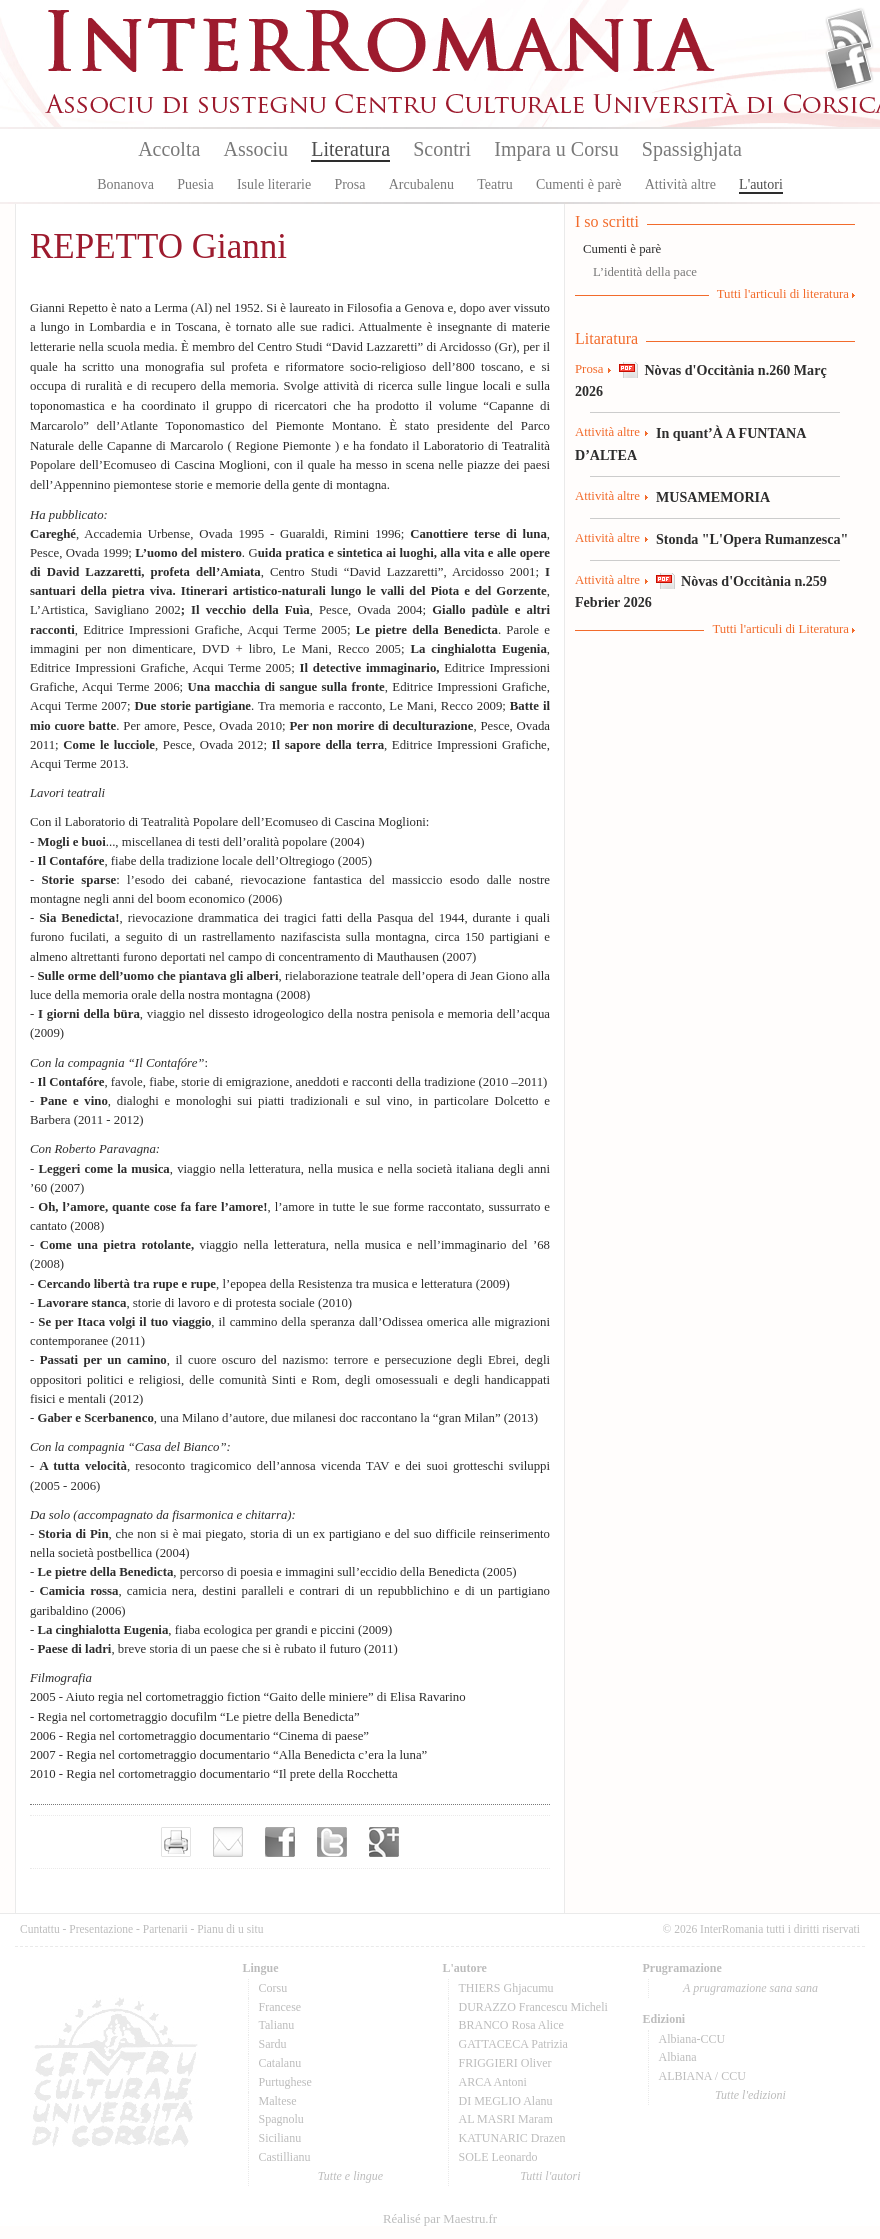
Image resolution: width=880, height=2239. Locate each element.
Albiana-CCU (692, 2039)
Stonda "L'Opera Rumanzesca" (752, 539)
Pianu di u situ (230, 1929)
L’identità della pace (645, 272)
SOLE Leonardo (498, 2157)
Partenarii (165, 1929)
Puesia (195, 184)
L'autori (761, 184)
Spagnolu (281, 2119)
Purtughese (285, 2082)
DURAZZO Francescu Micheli (533, 2007)
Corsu (273, 1988)
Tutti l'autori (550, 2176)
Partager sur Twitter (332, 1842)
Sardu (273, 2044)
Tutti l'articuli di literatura (783, 294)
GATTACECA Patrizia (513, 2044)
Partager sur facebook (280, 1842)
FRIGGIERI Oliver (505, 2063)
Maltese (278, 2101)
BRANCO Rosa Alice (511, 2025)
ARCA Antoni (493, 2082)
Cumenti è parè (579, 184)
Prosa (349, 184)
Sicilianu (280, 2138)
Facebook (849, 66)
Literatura (350, 149)
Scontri (442, 149)
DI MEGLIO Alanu (506, 2101)
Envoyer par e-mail (228, 1842)
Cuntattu (40, 1929)
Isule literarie (274, 184)
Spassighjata (692, 149)
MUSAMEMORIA (713, 497)
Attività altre (680, 184)
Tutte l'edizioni (750, 2095)
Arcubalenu (421, 184)
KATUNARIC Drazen (512, 2138)
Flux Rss (849, 33)
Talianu (277, 2025)
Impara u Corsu (556, 149)
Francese (280, 2007)
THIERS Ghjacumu (506, 1988)
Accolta (169, 149)
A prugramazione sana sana (750, 1988)
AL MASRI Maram (506, 2119)
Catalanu (280, 2063)
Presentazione (101, 1929)
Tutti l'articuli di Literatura (780, 629)
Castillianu (285, 2157)
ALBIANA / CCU (702, 2076)
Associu (256, 149)
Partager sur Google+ (384, 1842)
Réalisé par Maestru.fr (440, 2219)
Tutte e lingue (350, 2176)
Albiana (678, 2057)
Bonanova (125, 184)
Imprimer (176, 1842)
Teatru (495, 184)
